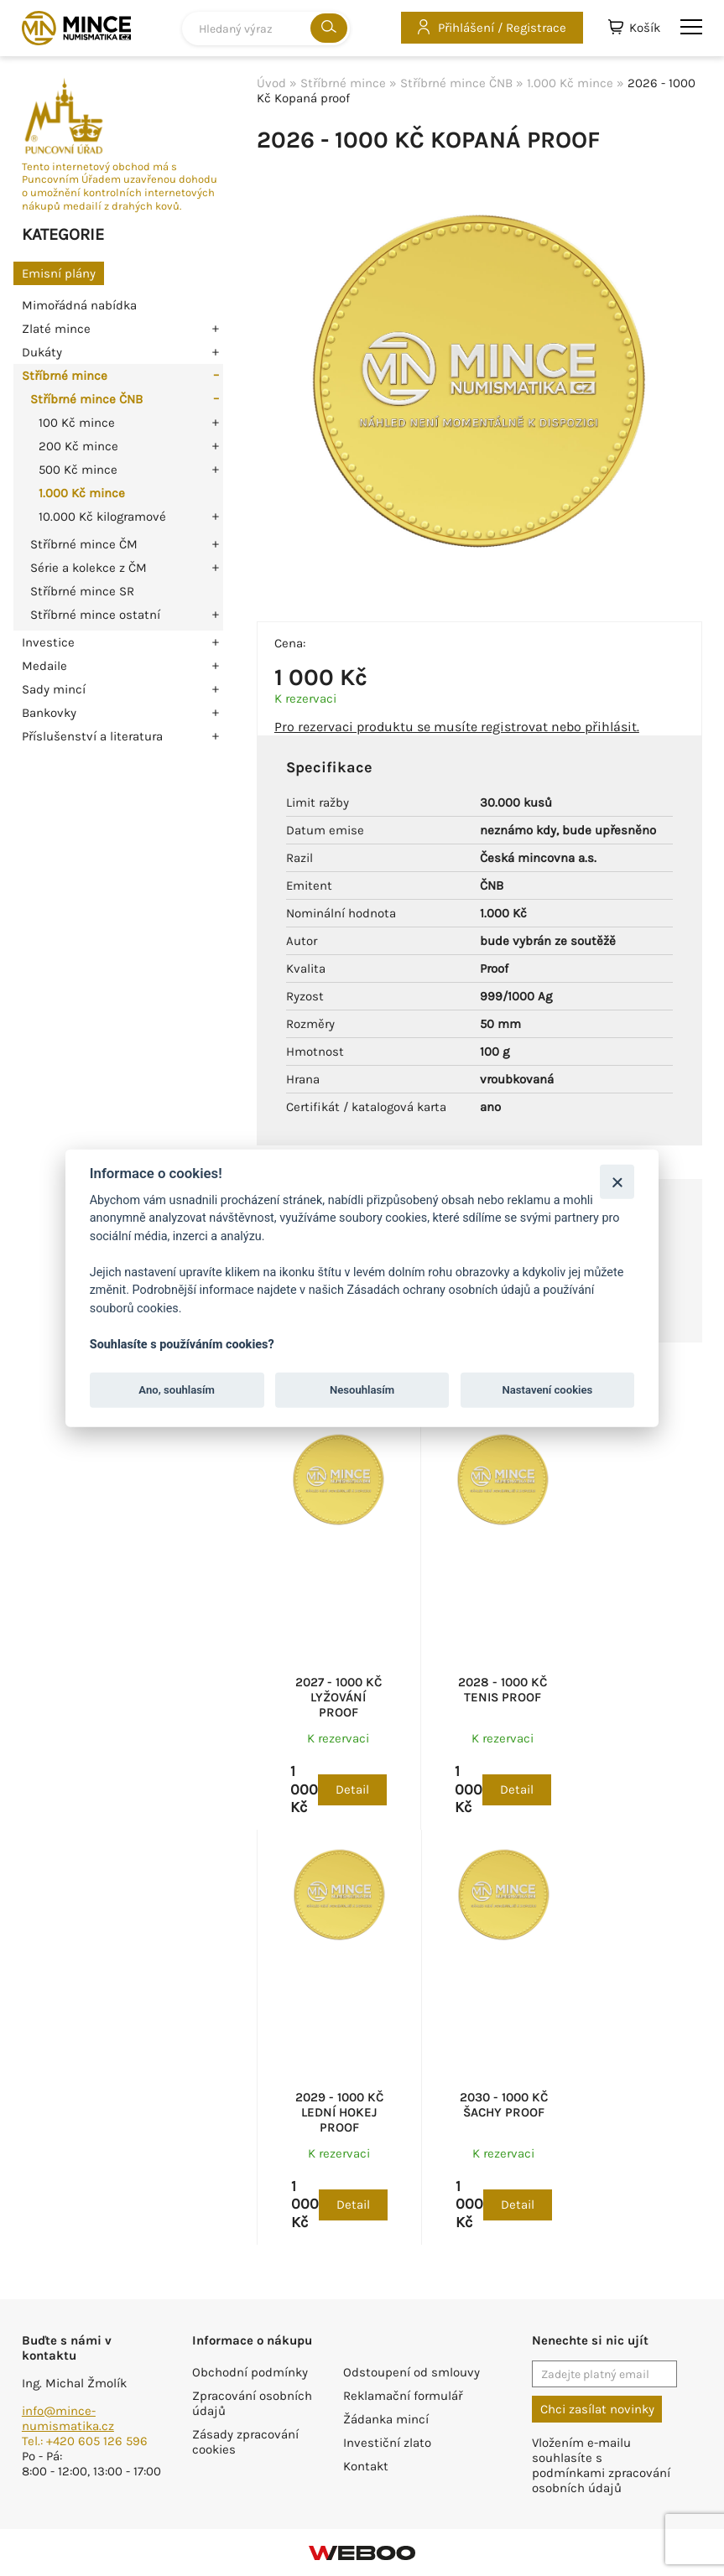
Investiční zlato (387, 2442)
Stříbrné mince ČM (84, 544)
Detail (352, 1789)
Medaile (44, 665)
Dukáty (42, 352)
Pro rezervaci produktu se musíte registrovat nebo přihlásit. (456, 727)
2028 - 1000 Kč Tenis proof (502, 1690)
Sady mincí (54, 689)
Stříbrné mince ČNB (86, 399)
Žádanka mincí (386, 2419)
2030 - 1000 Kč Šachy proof (504, 2105)
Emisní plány (59, 273)
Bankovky (49, 712)
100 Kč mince (77, 422)
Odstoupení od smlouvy (411, 2372)
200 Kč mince (78, 446)
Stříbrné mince (64, 375)
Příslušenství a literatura (92, 736)
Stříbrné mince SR (82, 591)
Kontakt (365, 2466)
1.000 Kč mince (82, 493)
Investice (48, 642)
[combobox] (266, 28)
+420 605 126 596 (97, 2441)
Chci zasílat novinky (597, 2409)
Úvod (271, 83)
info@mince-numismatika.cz (68, 2418)
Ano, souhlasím (176, 1390)
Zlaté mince (56, 328)
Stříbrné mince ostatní (95, 614)
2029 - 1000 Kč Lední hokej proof (339, 2112)
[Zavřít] (617, 1181)
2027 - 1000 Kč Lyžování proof (338, 1697)
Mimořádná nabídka (79, 305)
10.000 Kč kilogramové (102, 516)
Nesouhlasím (362, 1390)
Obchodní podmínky (250, 2372)
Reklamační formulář (402, 2395)
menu (691, 26)
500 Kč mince (78, 469)
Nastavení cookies (548, 1390)
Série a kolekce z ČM (88, 567)
